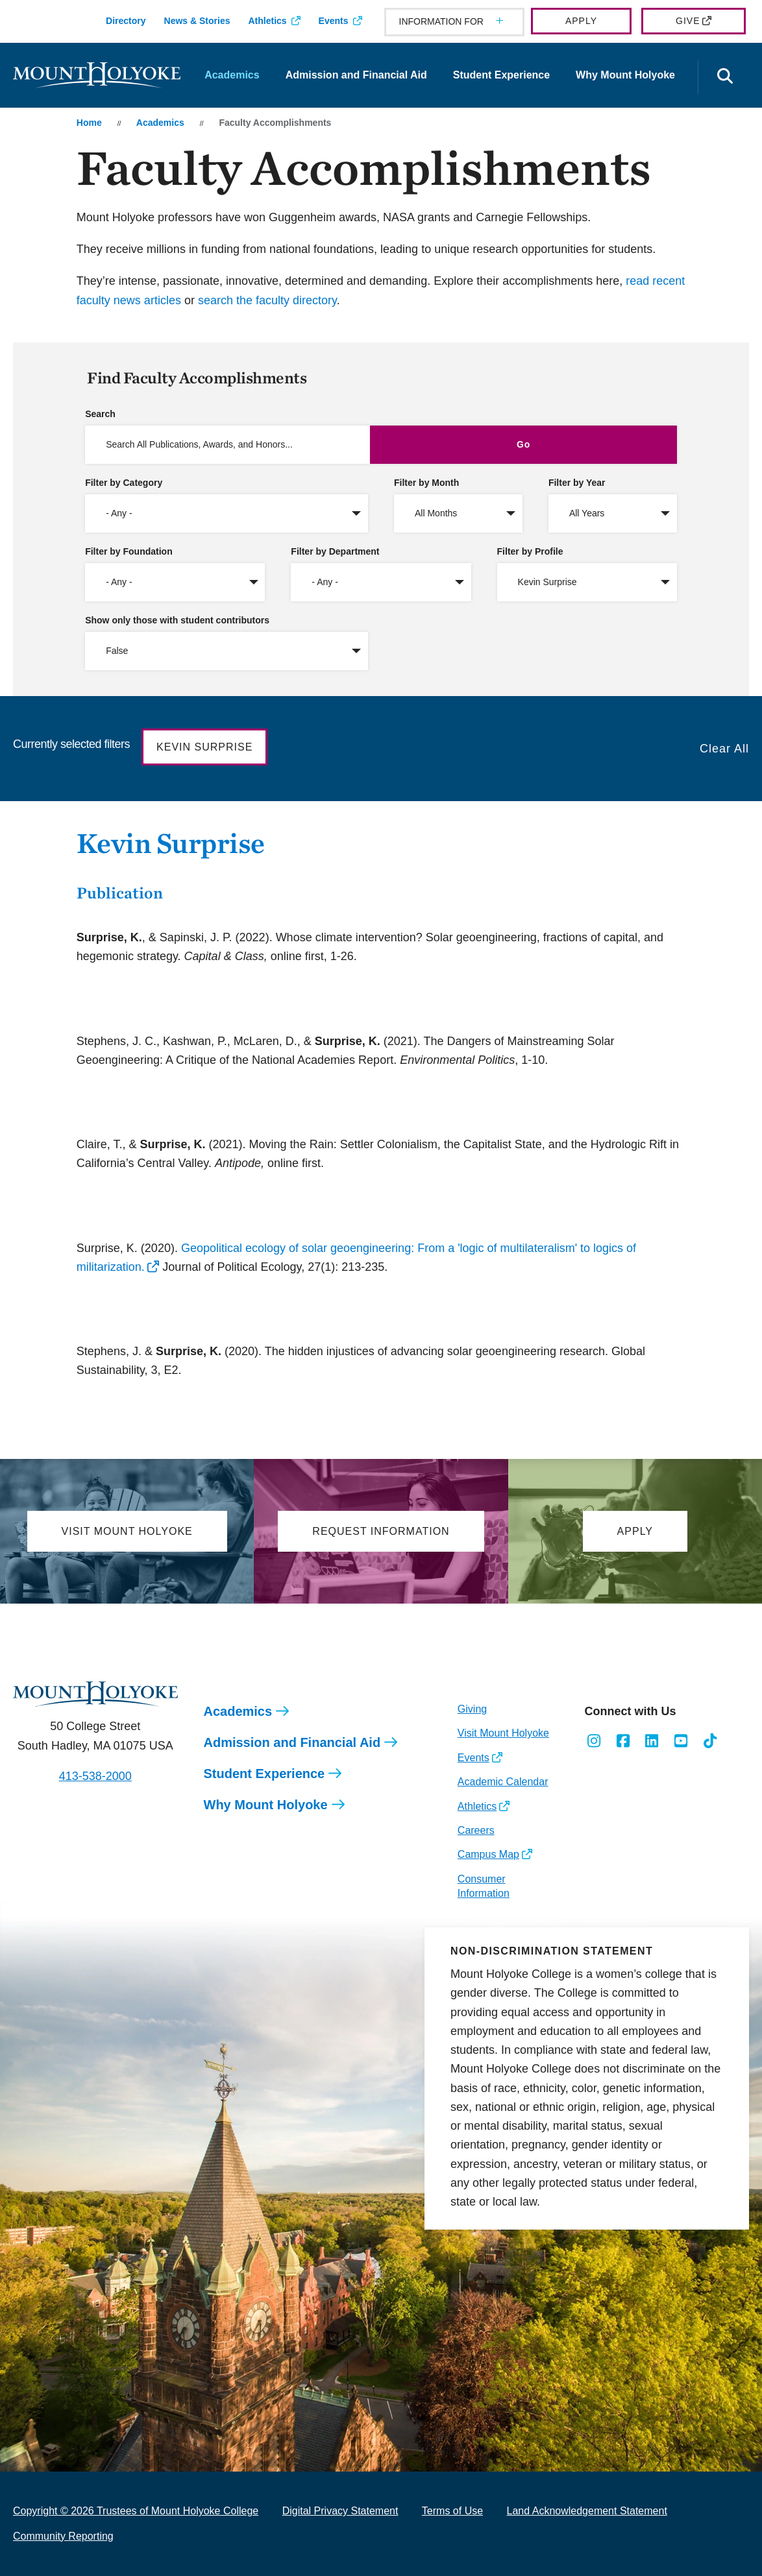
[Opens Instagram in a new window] (593, 1741)
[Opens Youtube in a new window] (681, 1741)
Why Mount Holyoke (625, 74)
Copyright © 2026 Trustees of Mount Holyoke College (135, 2510)
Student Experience (501, 74)
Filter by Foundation (129, 551)
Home (89, 122)
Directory (125, 21)
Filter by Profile (530, 551)
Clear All (724, 748)
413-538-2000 (95, 1776)
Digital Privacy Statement (340, 2510)
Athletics (267, 21)
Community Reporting (63, 2536)
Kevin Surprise (171, 843)
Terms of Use (452, 2510)
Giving (472, 1709)
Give (688, 21)
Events (334, 21)
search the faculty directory (267, 300)
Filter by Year (577, 482)
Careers (476, 1830)
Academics (232, 74)
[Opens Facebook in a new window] (622, 1741)
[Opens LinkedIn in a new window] (652, 1741)
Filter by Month (426, 482)
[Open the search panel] (725, 77)
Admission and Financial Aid (356, 74)
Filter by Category (123, 482)
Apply (581, 21)
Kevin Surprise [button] (204, 746)
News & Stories (197, 21)
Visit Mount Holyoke (503, 1733)
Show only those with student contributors (177, 620)
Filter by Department (335, 551)
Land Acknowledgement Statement (587, 2510)
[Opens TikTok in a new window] (710, 1741)
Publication (120, 892)
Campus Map (488, 1854)
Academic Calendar (503, 1781)
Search (100, 414)
